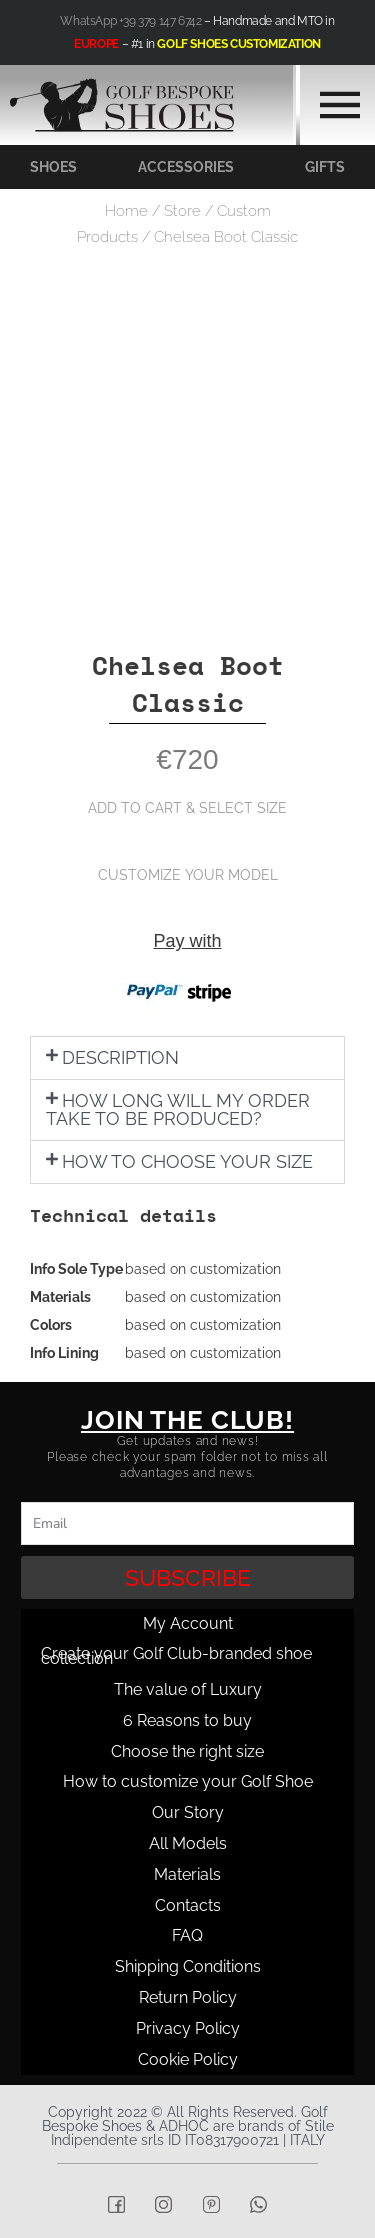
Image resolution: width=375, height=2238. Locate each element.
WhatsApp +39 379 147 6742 (130, 21)
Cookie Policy (188, 2059)
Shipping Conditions (188, 1966)
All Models (188, 1843)
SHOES (53, 167)
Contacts (188, 1905)
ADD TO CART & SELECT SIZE (187, 808)
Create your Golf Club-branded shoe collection (176, 1656)
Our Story (188, 1812)
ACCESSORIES (186, 167)
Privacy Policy (188, 2028)
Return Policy (188, 1997)
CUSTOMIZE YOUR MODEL (188, 875)
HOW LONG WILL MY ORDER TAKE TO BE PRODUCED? (178, 1109)
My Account (188, 1623)
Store (182, 211)
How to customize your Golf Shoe (188, 1781)
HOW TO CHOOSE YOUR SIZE (187, 1161)
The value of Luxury (188, 1689)
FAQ (187, 1935)
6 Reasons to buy (187, 1720)
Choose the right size (187, 1751)
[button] (187, 1058)
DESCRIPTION (120, 1057)
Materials (187, 1874)
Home (126, 211)
